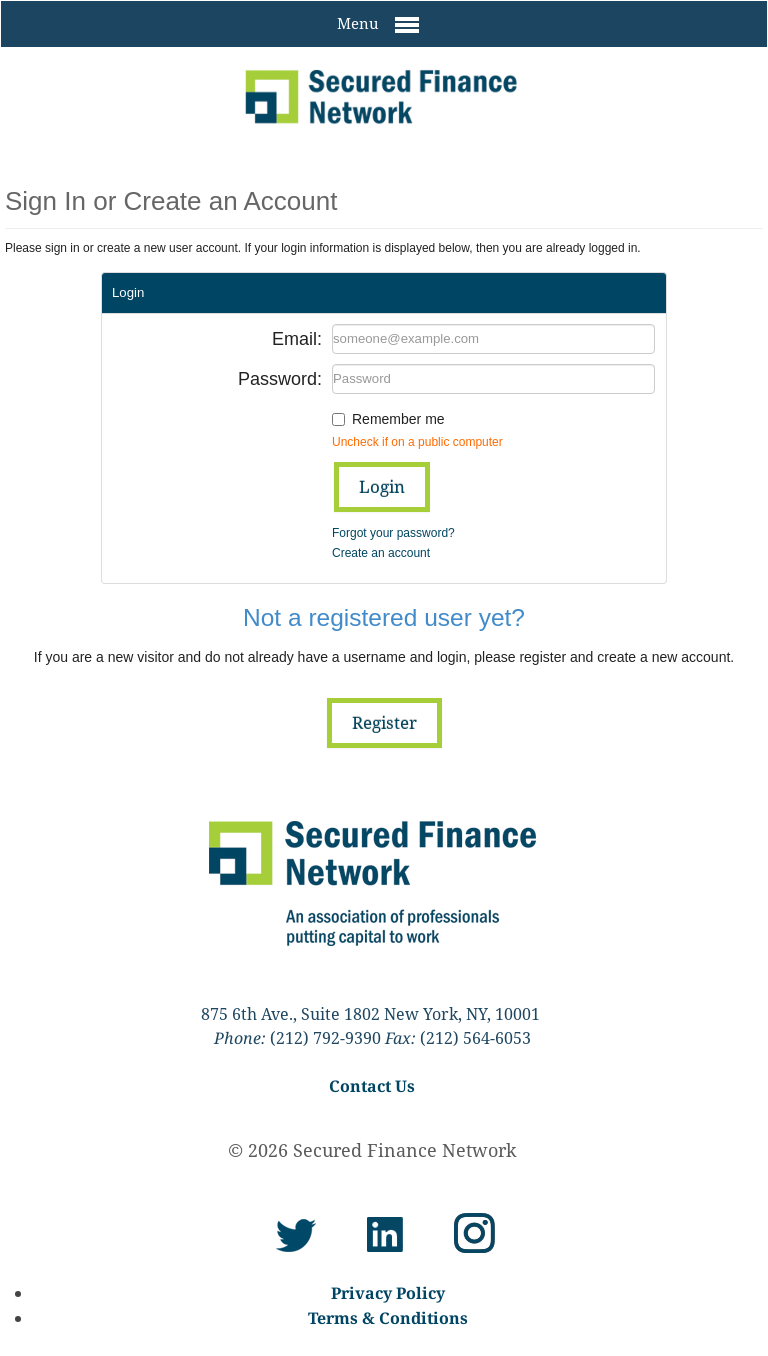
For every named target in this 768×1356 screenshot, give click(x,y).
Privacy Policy (388, 1293)
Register (384, 722)
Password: (280, 379)
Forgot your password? (393, 533)
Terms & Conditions (388, 1318)
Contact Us (372, 1086)
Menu (378, 25)
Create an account (381, 553)
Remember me (398, 419)
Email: (297, 339)
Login (382, 486)
